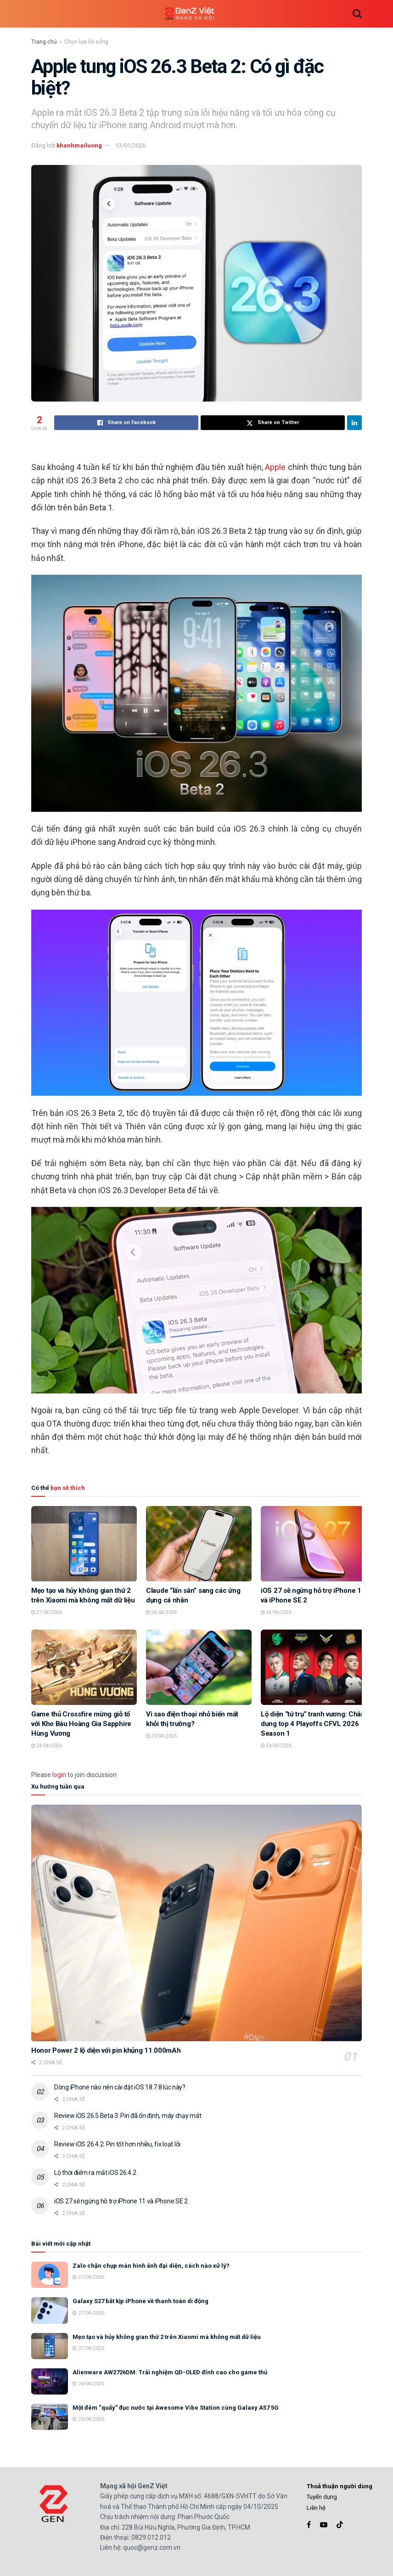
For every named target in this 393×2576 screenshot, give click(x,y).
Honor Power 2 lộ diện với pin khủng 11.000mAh (106, 2050)
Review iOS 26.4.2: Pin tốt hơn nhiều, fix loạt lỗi (117, 2144)
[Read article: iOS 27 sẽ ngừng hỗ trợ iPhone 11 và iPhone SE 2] (313, 1543)
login (59, 1774)
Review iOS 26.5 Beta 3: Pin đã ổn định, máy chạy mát (127, 2115)
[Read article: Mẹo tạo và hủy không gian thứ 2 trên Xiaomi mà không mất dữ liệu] (84, 1543)
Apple (275, 467)
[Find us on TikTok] (340, 2525)
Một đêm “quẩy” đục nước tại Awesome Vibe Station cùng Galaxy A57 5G (176, 2407)
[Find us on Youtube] (323, 2524)
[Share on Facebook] (126, 422)
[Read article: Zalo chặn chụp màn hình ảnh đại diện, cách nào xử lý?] (49, 2275)
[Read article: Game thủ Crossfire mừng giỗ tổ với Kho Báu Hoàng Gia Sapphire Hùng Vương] (84, 1667)
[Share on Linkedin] (354, 422)
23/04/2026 (161, 1735)
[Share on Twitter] (273, 422)
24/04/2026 (161, 1612)
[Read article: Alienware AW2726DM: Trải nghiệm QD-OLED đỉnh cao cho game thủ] (49, 2381)
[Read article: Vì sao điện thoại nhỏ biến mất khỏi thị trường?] (199, 1667)
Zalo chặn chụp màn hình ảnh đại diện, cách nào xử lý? (151, 2265)
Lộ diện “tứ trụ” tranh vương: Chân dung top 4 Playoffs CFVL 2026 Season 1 (313, 1724)
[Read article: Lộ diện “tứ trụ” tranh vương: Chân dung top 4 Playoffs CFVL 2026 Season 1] (313, 1667)
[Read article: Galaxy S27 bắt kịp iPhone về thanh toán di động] (49, 2310)
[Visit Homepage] (189, 14)
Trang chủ (44, 42)
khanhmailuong (79, 145)
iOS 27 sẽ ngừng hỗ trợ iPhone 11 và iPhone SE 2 (121, 2201)
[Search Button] (357, 14)
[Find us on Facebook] (309, 2524)
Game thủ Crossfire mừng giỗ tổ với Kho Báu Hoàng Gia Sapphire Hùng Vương (81, 1724)
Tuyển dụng (322, 2496)
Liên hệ (316, 2507)
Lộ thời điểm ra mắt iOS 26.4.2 (95, 2172)
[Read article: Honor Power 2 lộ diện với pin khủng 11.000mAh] (196, 1923)
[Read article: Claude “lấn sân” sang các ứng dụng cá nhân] (199, 1543)
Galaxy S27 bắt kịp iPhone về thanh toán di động (140, 2301)
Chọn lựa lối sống (86, 42)
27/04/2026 (46, 1612)
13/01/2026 (130, 145)
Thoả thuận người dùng (339, 2486)
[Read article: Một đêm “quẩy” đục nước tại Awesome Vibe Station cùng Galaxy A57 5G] (49, 2417)
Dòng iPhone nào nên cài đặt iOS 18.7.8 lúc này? (119, 2087)
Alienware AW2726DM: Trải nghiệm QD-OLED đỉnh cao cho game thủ (170, 2372)
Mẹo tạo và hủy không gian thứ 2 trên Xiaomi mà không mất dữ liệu (167, 2336)
